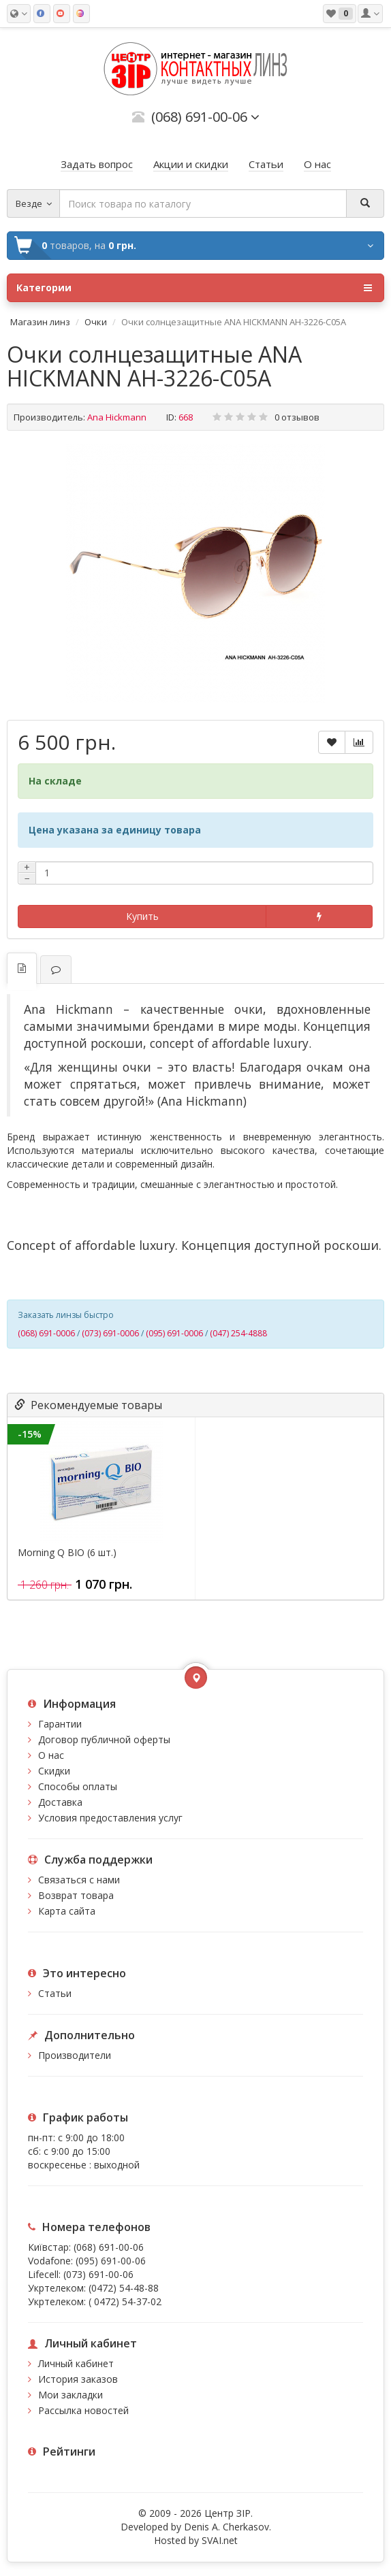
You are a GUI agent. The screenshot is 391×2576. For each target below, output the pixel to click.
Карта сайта (66, 1910)
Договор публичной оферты (104, 1739)
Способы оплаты (77, 1786)
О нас (51, 1755)
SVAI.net (220, 2540)
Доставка (60, 1802)
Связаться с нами (79, 1879)
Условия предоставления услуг (110, 1817)
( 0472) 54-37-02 (125, 2301)
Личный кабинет (76, 2363)
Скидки (54, 1770)
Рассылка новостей (83, 2410)
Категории (194, 288)
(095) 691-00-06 (111, 2260)
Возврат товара (76, 1895)
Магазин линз (40, 322)
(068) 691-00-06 (109, 2247)
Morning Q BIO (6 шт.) (67, 1553)
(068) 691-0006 (46, 1333)
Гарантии (60, 1723)
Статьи (55, 1993)
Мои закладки (70, 2394)
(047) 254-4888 (238, 1333)
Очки (95, 322)
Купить (142, 916)
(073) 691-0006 (110, 1333)
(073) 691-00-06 (98, 2274)
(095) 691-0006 (174, 1333)
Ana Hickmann (116, 417)
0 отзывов (297, 417)
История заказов (78, 2379)
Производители (74, 2055)
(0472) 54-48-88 (124, 2287)
